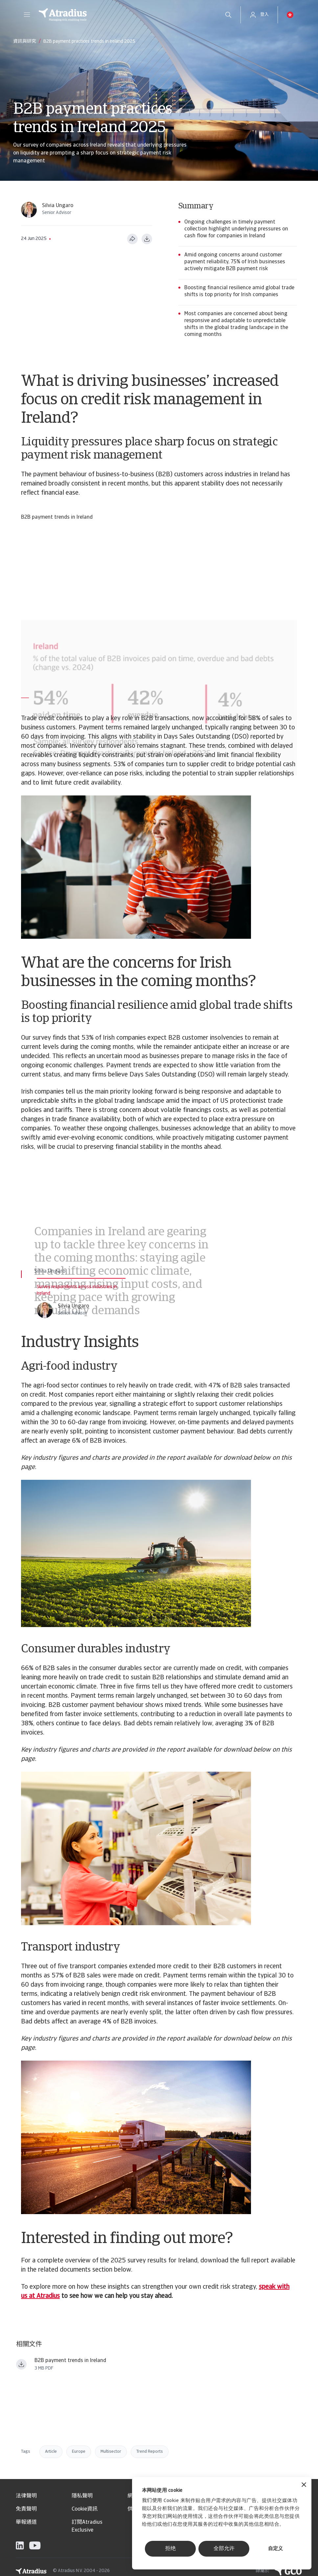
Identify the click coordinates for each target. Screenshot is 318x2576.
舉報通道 (26, 2522)
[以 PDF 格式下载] (147, 239)
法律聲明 (26, 2496)
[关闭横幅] (304, 2485)
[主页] (124, 14)
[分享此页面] (132, 239)
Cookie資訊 (85, 2509)
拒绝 (170, 2548)
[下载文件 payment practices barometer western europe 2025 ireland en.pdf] (21, 2364)
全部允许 (224, 2548)
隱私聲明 (82, 2496)
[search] (228, 15)
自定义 (275, 2548)
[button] (27, 15)
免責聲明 (26, 2509)
